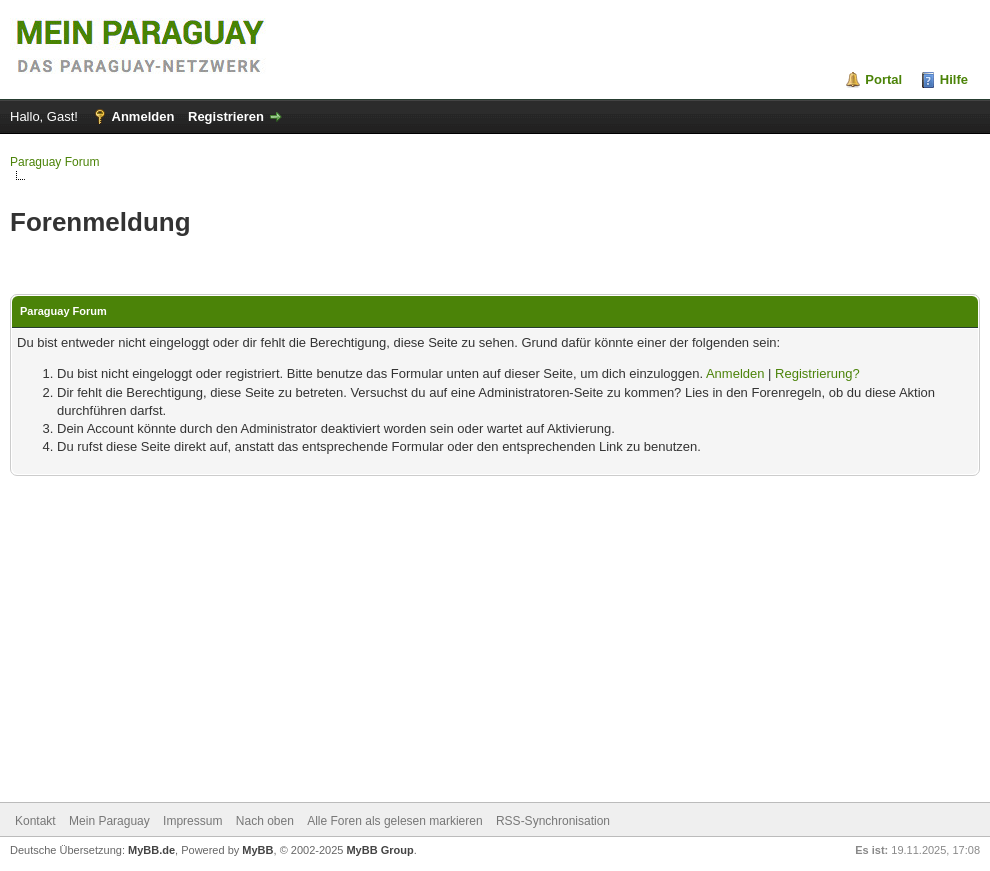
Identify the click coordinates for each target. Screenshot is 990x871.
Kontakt (35, 821)
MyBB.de (151, 850)
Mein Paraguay (109, 821)
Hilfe (954, 79)
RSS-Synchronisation (553, 821)
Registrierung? (817, 373)
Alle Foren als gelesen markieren (394, 821)
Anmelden (143, 116)
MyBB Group (379, 850)
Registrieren (226, 116)
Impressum (192, 821)
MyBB (257, 850)
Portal (883, 79)
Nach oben (265, 821)
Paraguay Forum (54, 162)
